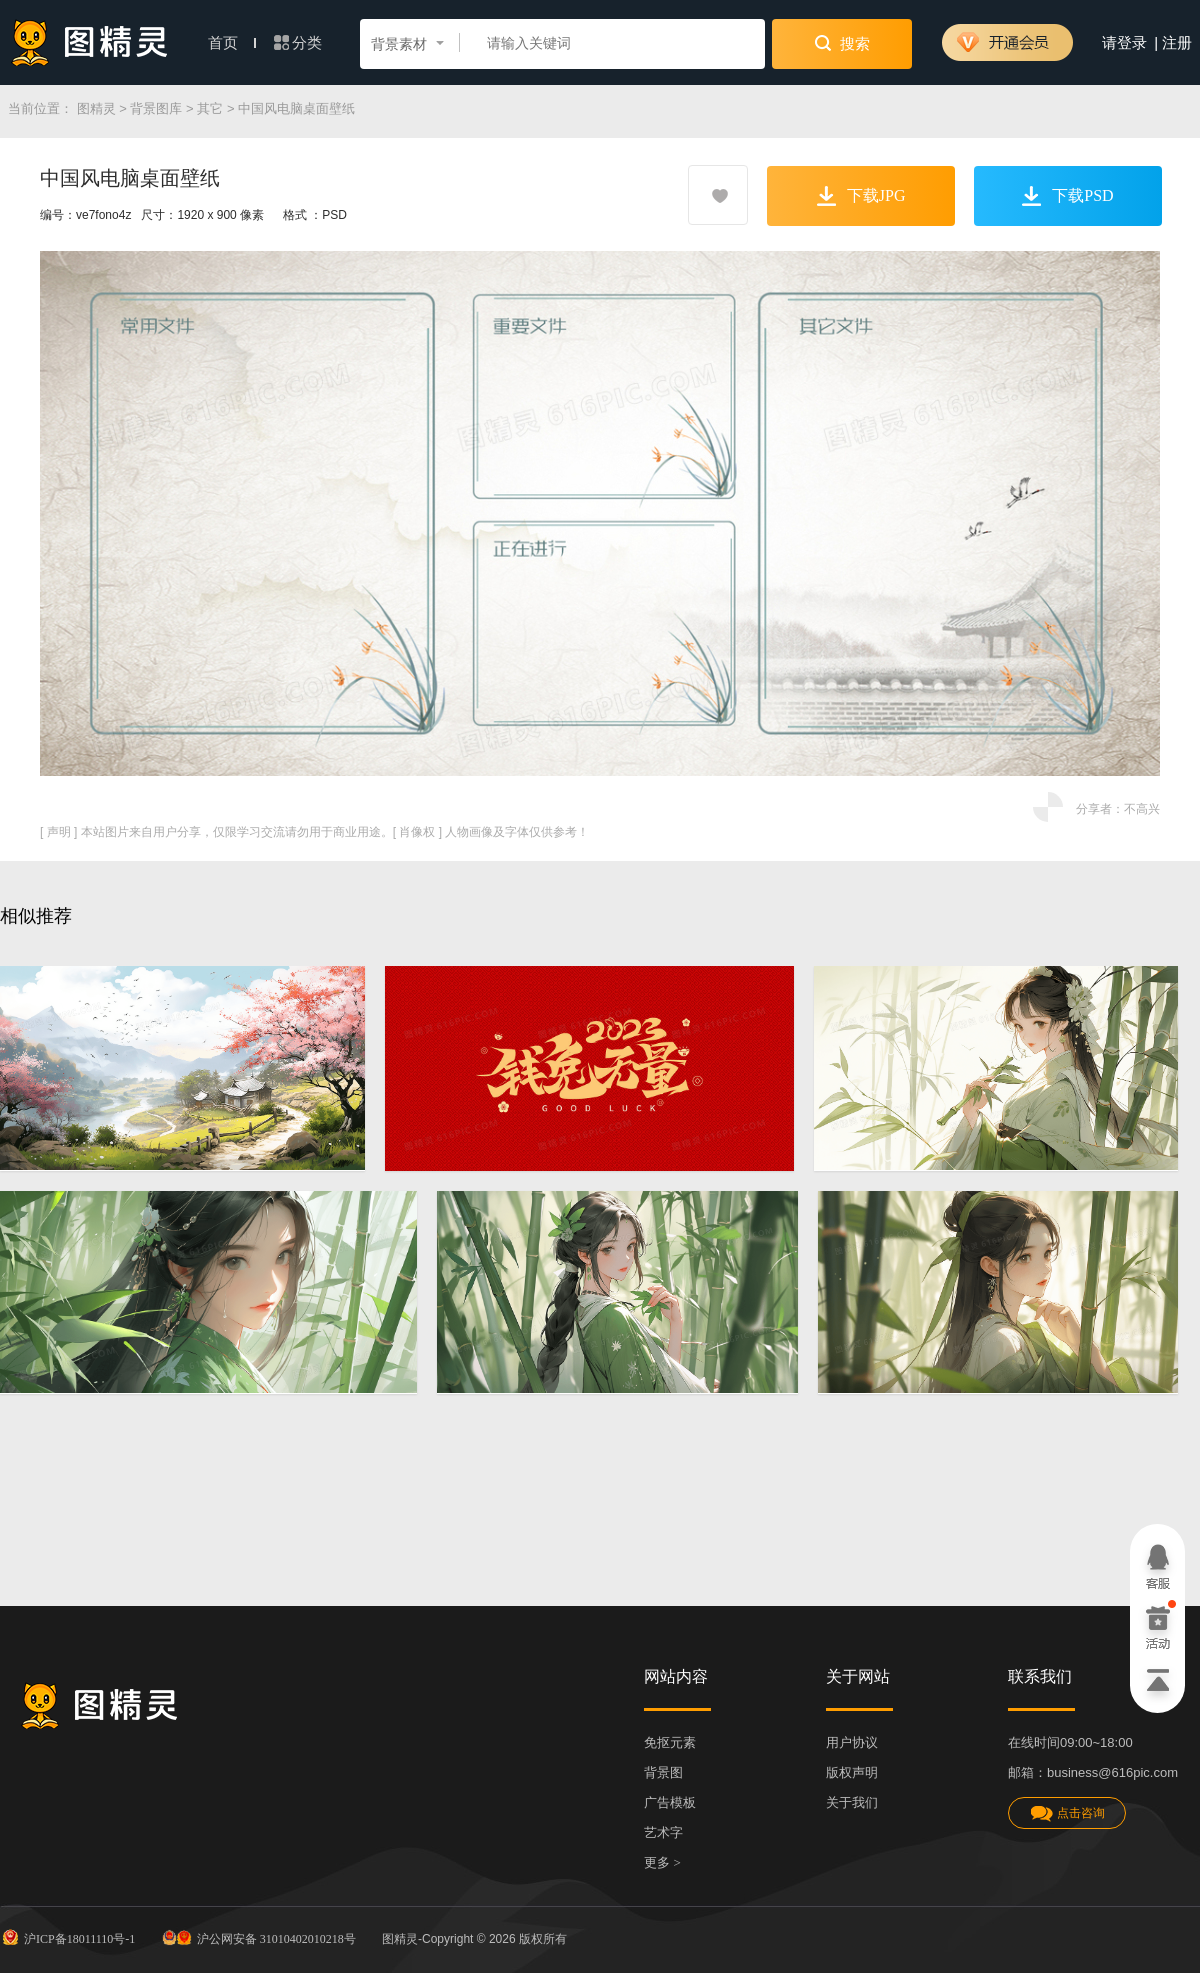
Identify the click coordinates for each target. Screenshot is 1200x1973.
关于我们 (852, 1802)
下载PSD (1067, 196)
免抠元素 (670, 1742)
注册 (1177, 43)
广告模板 (670, 1802)
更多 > (662, 1862)
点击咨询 (1067, 1813)
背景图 (663, 1772)
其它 (210, 108)
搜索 (842, 43)
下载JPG (861, 196)
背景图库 (156, 108)
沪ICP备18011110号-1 (67, 1937)
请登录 (1124, 43)
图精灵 (96, 108)
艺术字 (663, 1832)
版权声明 (852, 1772)
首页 (232, 43)
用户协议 (852, 1742)
